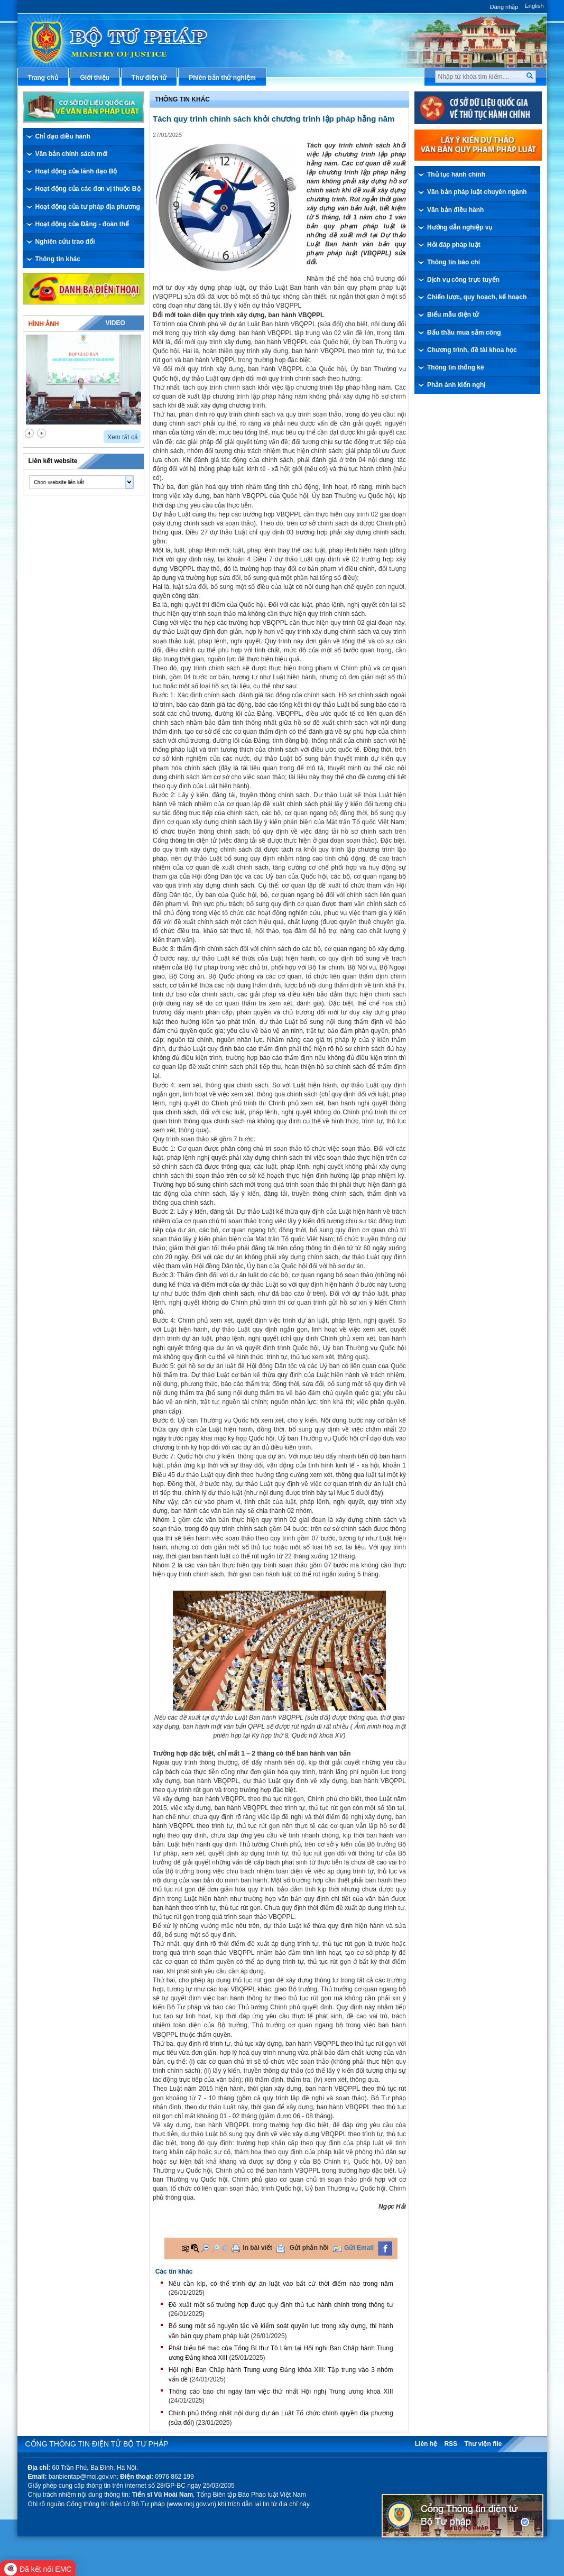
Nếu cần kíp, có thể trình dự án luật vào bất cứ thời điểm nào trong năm (281, 2283)
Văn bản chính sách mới (71, 154)
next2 (41, 433)
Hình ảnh (44, 324)
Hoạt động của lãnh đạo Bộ (76, 171)
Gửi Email (359, 2247)
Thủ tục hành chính (456, 174)
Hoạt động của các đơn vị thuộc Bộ (88, 188)
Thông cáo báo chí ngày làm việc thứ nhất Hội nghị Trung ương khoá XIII (281, 2391)
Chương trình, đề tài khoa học (472, 350)
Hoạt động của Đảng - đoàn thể (82, 224)
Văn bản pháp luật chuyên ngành (477, 192)
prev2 (29, 433)
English (533, 6)
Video (115, 323)
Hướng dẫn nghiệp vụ (459, 227)
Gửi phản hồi (309, 2247)
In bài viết (257, 2247)
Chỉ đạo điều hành (62, 136)
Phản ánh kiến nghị (456, 385)
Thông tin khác (57, 259)
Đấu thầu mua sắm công (464, 332)
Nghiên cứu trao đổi (65, 241)
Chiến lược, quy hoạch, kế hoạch (476, 297)
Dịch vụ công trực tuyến (463, 279)
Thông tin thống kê (455, 367)
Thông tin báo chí (453, 262)
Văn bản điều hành (455, 210)
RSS (450, 2444)
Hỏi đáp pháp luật (453, 244)
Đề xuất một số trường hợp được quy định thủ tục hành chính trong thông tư (281, 2305)
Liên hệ (426, 2444)
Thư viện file (483, 2444)
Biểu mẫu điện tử (453, 314)
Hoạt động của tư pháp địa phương (87, 206)
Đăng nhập (504, 7)
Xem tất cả (122, 437)
